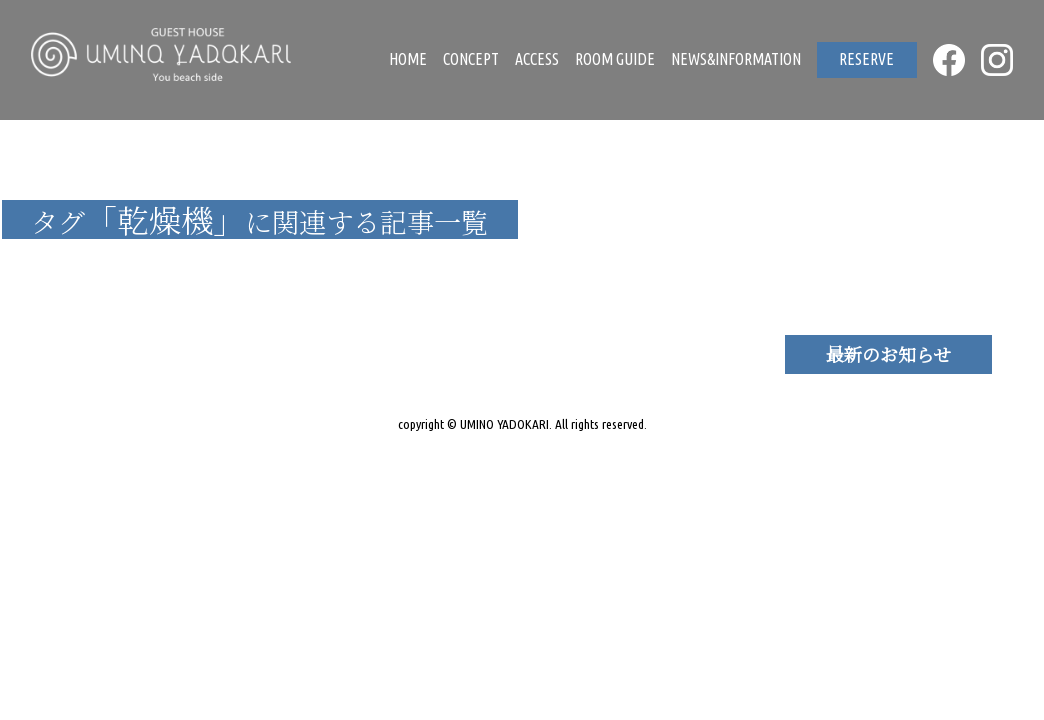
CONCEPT (471, 59)
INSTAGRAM (997, 60)
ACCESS (537, 59)
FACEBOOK (949, 60)
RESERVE (866, 59)
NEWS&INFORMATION (736, 59)
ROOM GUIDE (615, 59)
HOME (408, 59)
